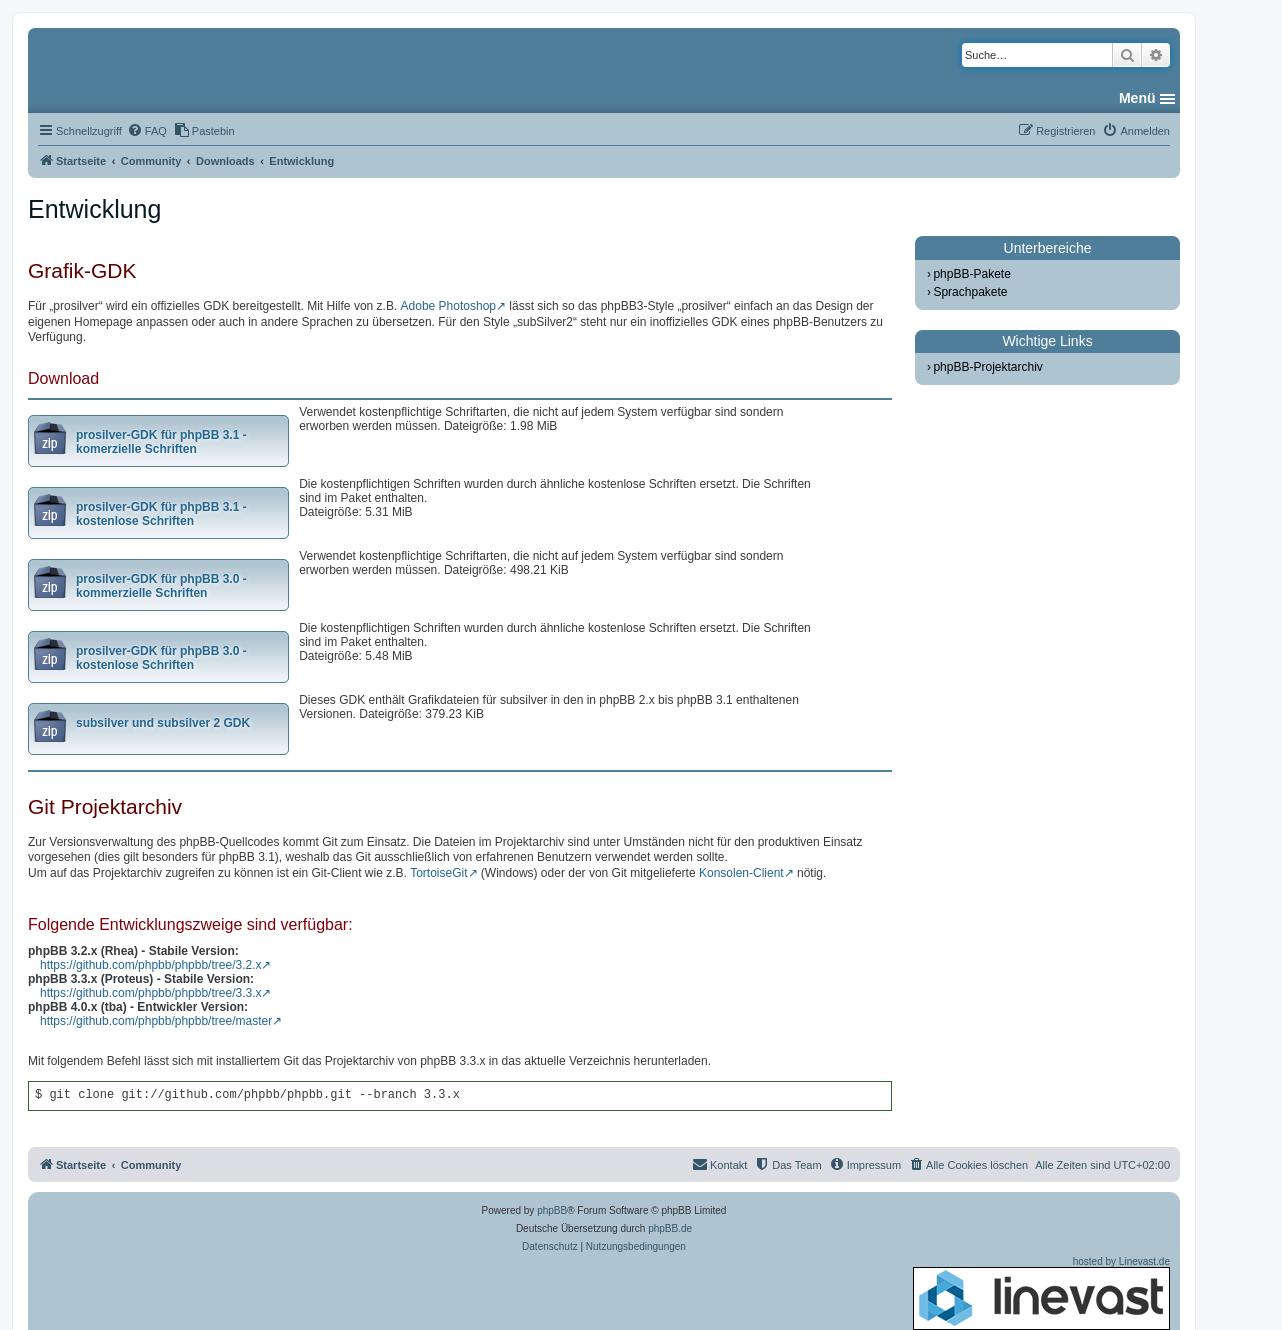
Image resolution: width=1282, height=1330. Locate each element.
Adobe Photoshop (448, 306)
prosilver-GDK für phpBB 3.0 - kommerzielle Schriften (161, 586)
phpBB (552, 1210)
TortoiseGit (438, 873)
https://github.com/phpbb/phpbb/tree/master (156, 1021)
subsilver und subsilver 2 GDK (163, 723)
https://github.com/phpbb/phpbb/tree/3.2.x (150, 965)
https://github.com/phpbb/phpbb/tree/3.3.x (150, 993)
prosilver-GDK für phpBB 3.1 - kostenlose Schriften (161, 514)
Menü (1137, 98)
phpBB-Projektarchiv (987, 367)
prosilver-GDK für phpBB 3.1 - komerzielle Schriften (161, 442)
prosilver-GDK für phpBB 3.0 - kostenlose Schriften (161, 658)
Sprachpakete (970, 292)
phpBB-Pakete (971, 274)
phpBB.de (670, 1228)
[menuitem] (147, 131)
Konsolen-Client (741, 873)
